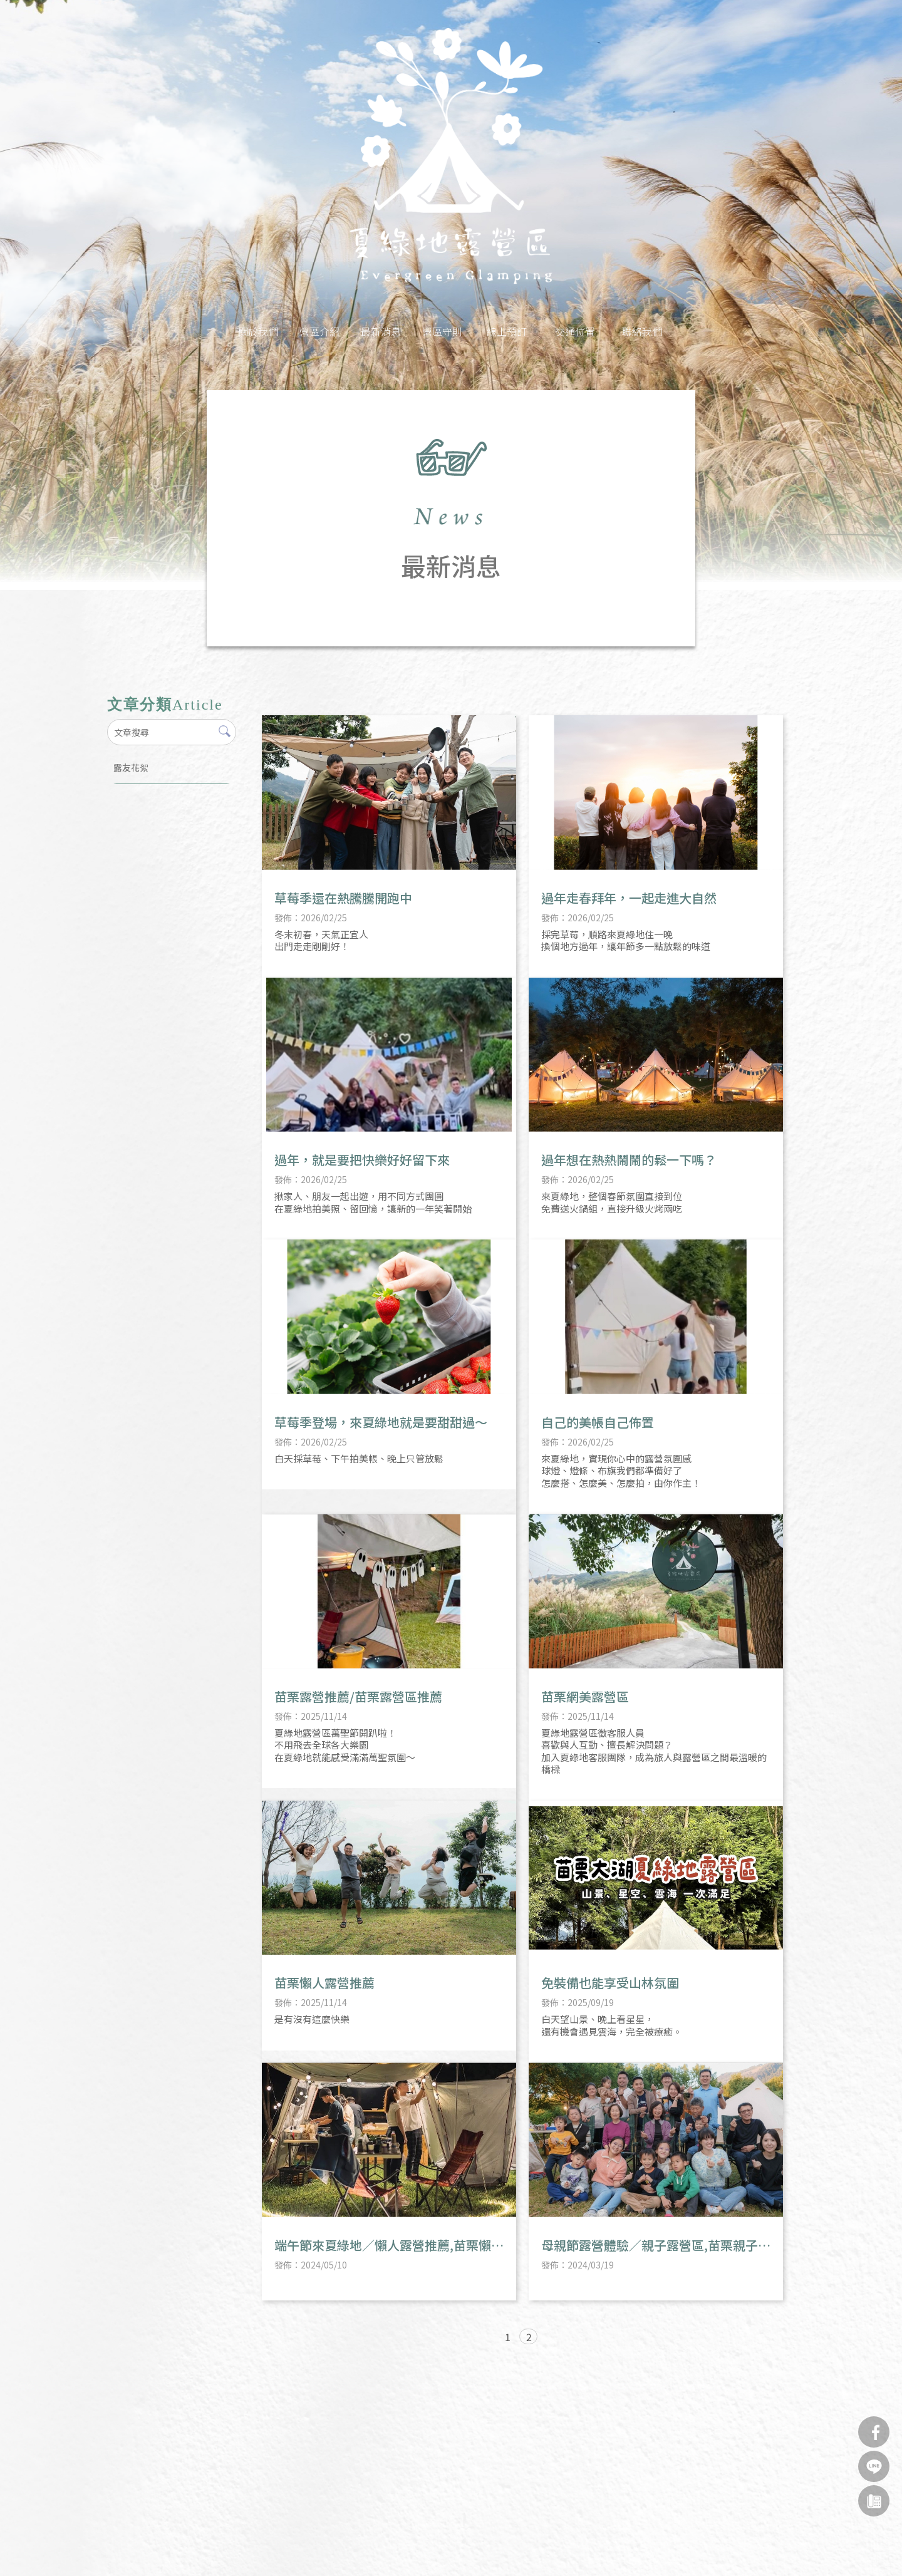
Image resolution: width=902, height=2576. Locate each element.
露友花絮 (130, 767)
